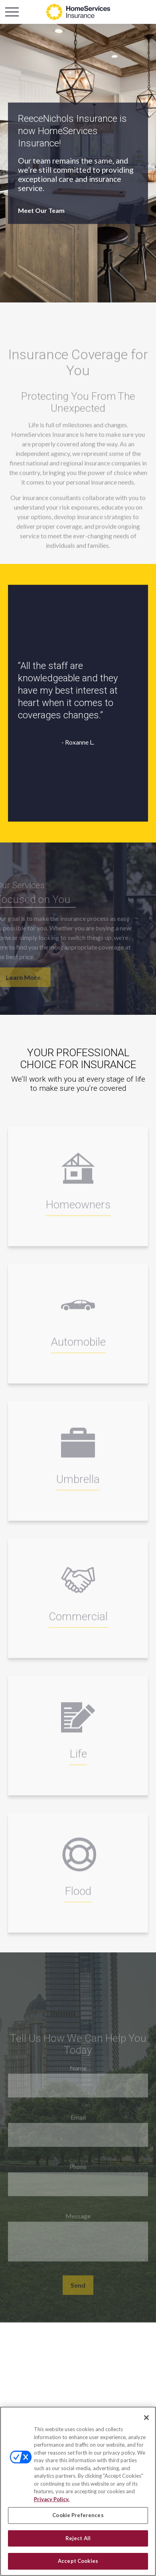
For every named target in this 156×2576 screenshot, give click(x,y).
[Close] (146, 2417)
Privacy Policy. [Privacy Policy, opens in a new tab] (51, 2499)
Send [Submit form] (78, 2291)
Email (78, 2123)
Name (78, 2074)
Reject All (78, 2538)
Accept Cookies (78, 2561)
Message (78, 2222)
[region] (78, 2491)
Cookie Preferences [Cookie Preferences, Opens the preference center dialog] (77, 2515)
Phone (78, 2173)
